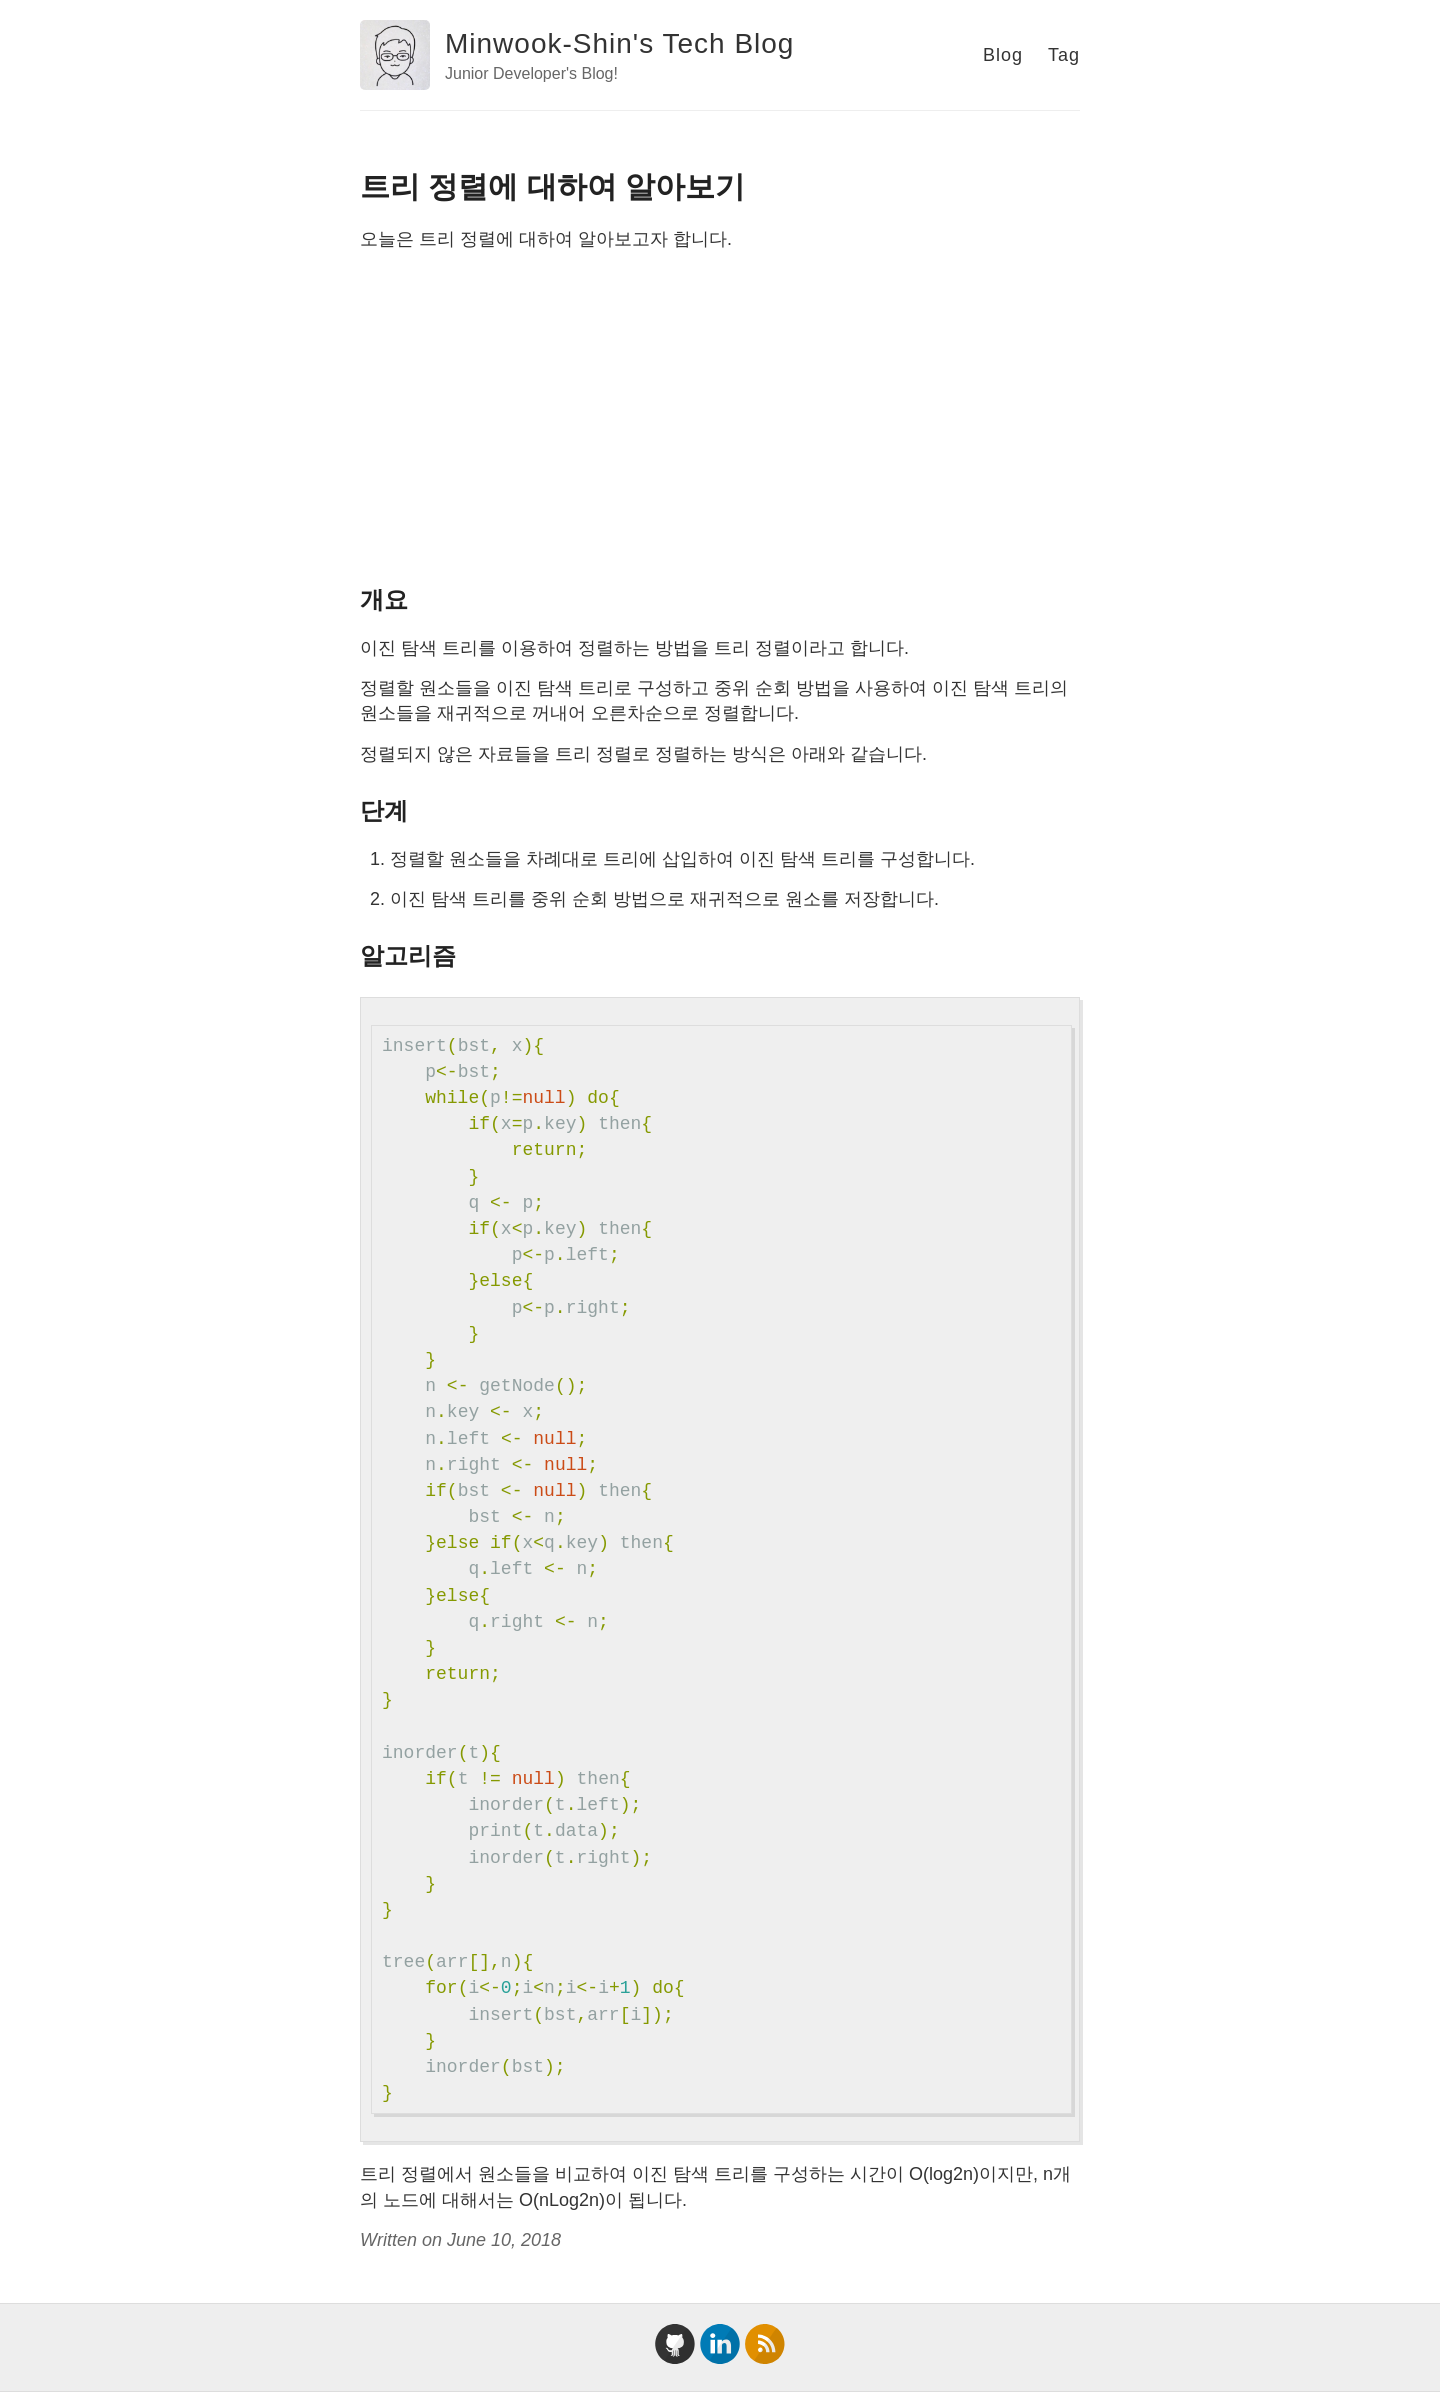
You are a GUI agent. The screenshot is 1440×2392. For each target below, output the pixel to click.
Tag (1064, 55)
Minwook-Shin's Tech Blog (619, 43)
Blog (1003, 55)
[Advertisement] (720, 416)
